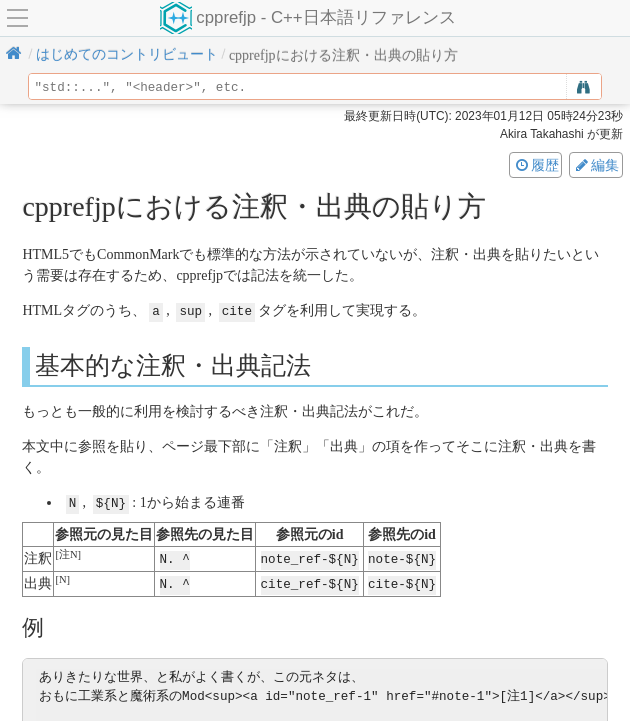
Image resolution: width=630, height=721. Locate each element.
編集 (596, 165)
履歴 (536, 165)
